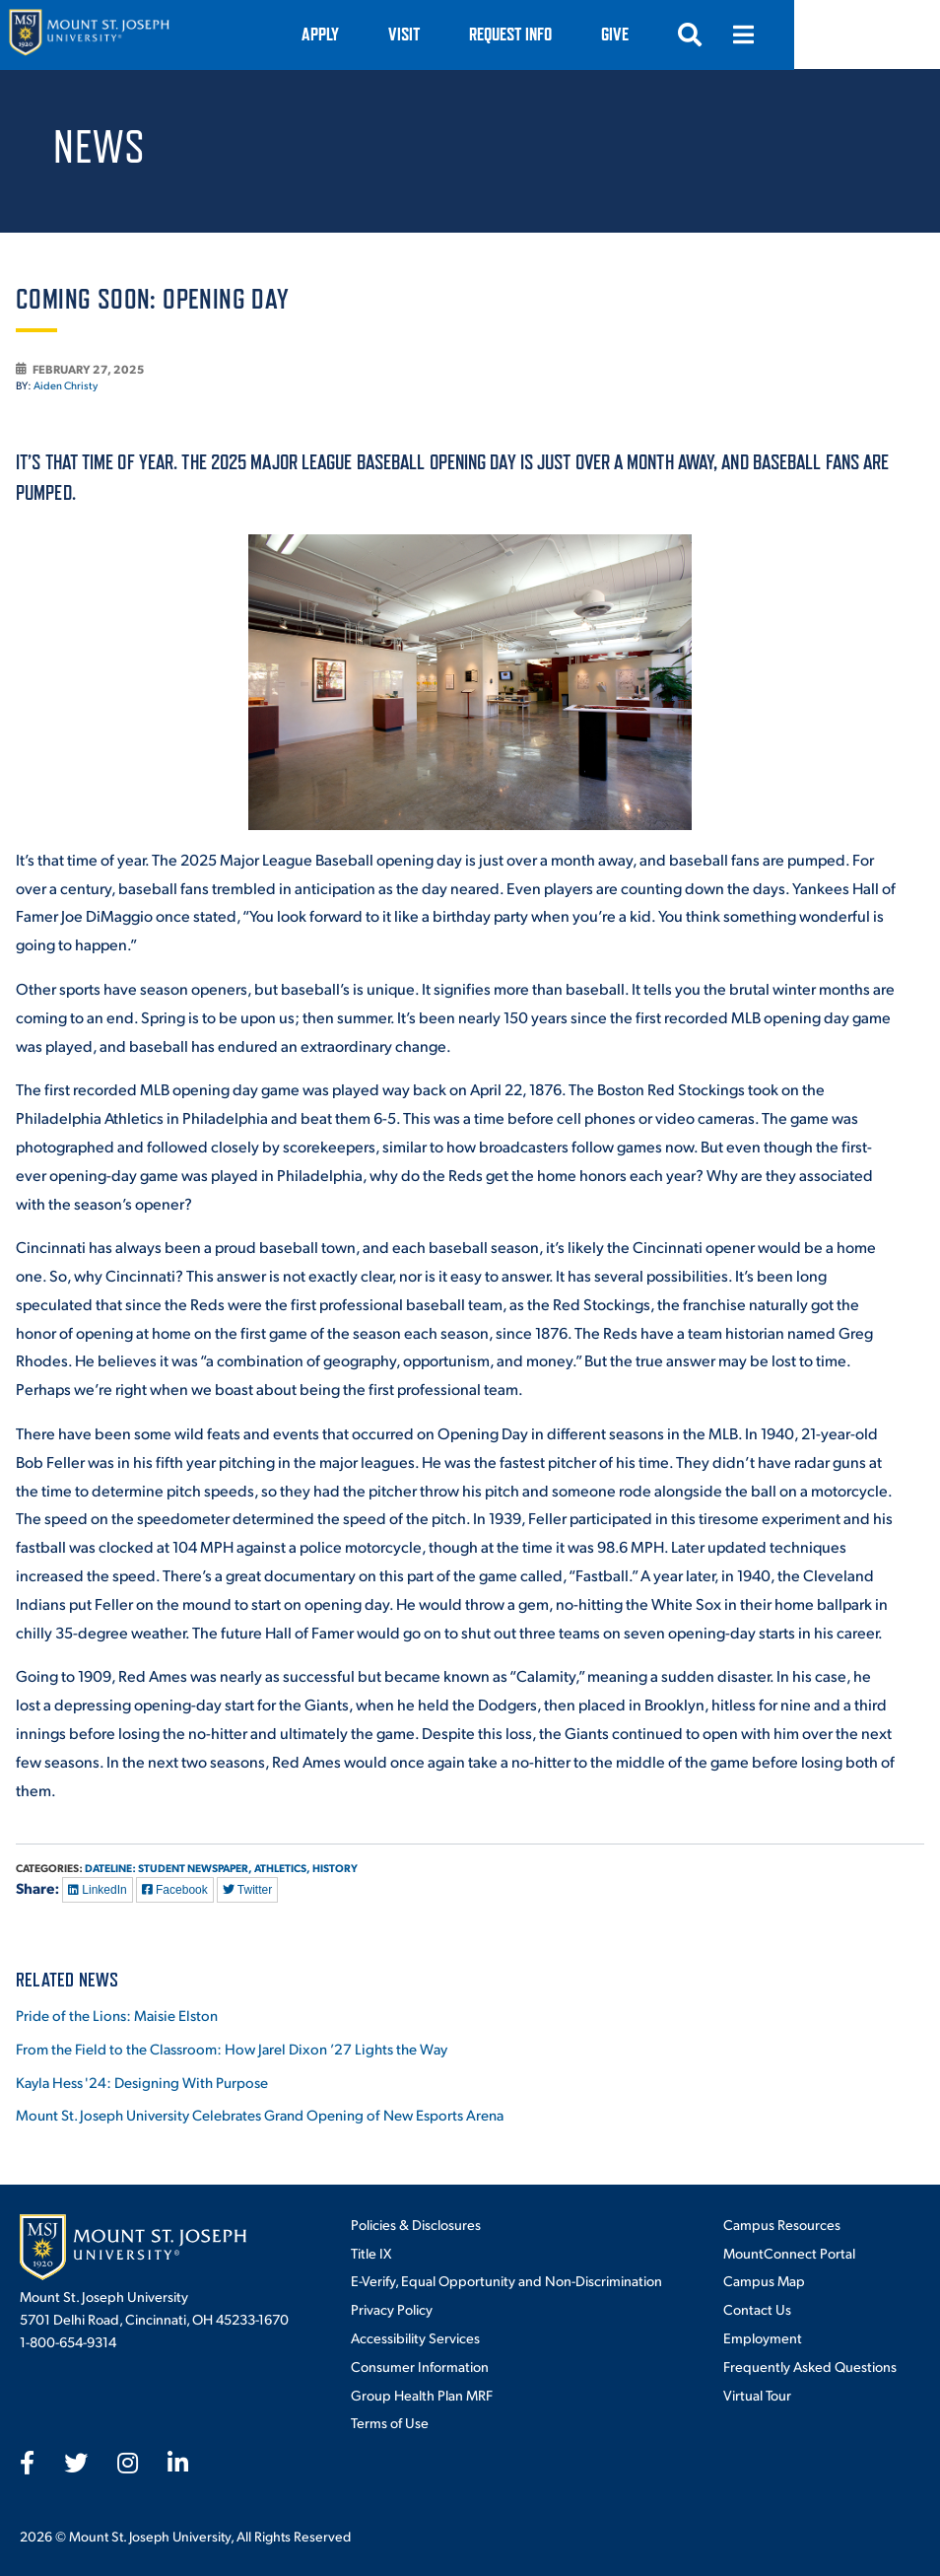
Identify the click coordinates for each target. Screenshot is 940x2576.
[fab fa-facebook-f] (27, 2462)
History (335, 1867)
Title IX (371, 2253)
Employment (762, 2337)
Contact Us (757, 2309)
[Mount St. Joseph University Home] (88, 35)
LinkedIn (97, 1890)
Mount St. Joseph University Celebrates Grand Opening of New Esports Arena (260, 2114)
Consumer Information (420, 2366)
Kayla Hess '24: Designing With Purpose (142, 2081)
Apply (466, 34)
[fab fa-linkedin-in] (178, 2462)
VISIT (550, 34)
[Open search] (835, 34)
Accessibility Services (415, 2337)
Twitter (247, 1890)
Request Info (656, 34)
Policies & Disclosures (416, 2224)
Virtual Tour (757, 2394)
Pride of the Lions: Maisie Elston (117, 2014)
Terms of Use (390, 2422)
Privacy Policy (392, 2309)
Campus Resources (781, 2224)
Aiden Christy (66, 385)
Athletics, (282, 1867)
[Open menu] (888, 34)
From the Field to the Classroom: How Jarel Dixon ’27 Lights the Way (231, 2048)
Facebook (175, 1890)
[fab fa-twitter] (76, 2462)
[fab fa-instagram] (127, 2462)
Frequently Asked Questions (810, 2366)
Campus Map (764, 2280)
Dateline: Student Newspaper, (168, 1867)
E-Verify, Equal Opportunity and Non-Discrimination (506, 2280)
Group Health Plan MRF (422, 2394)
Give (760, 34)
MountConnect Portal (789, 2253)
